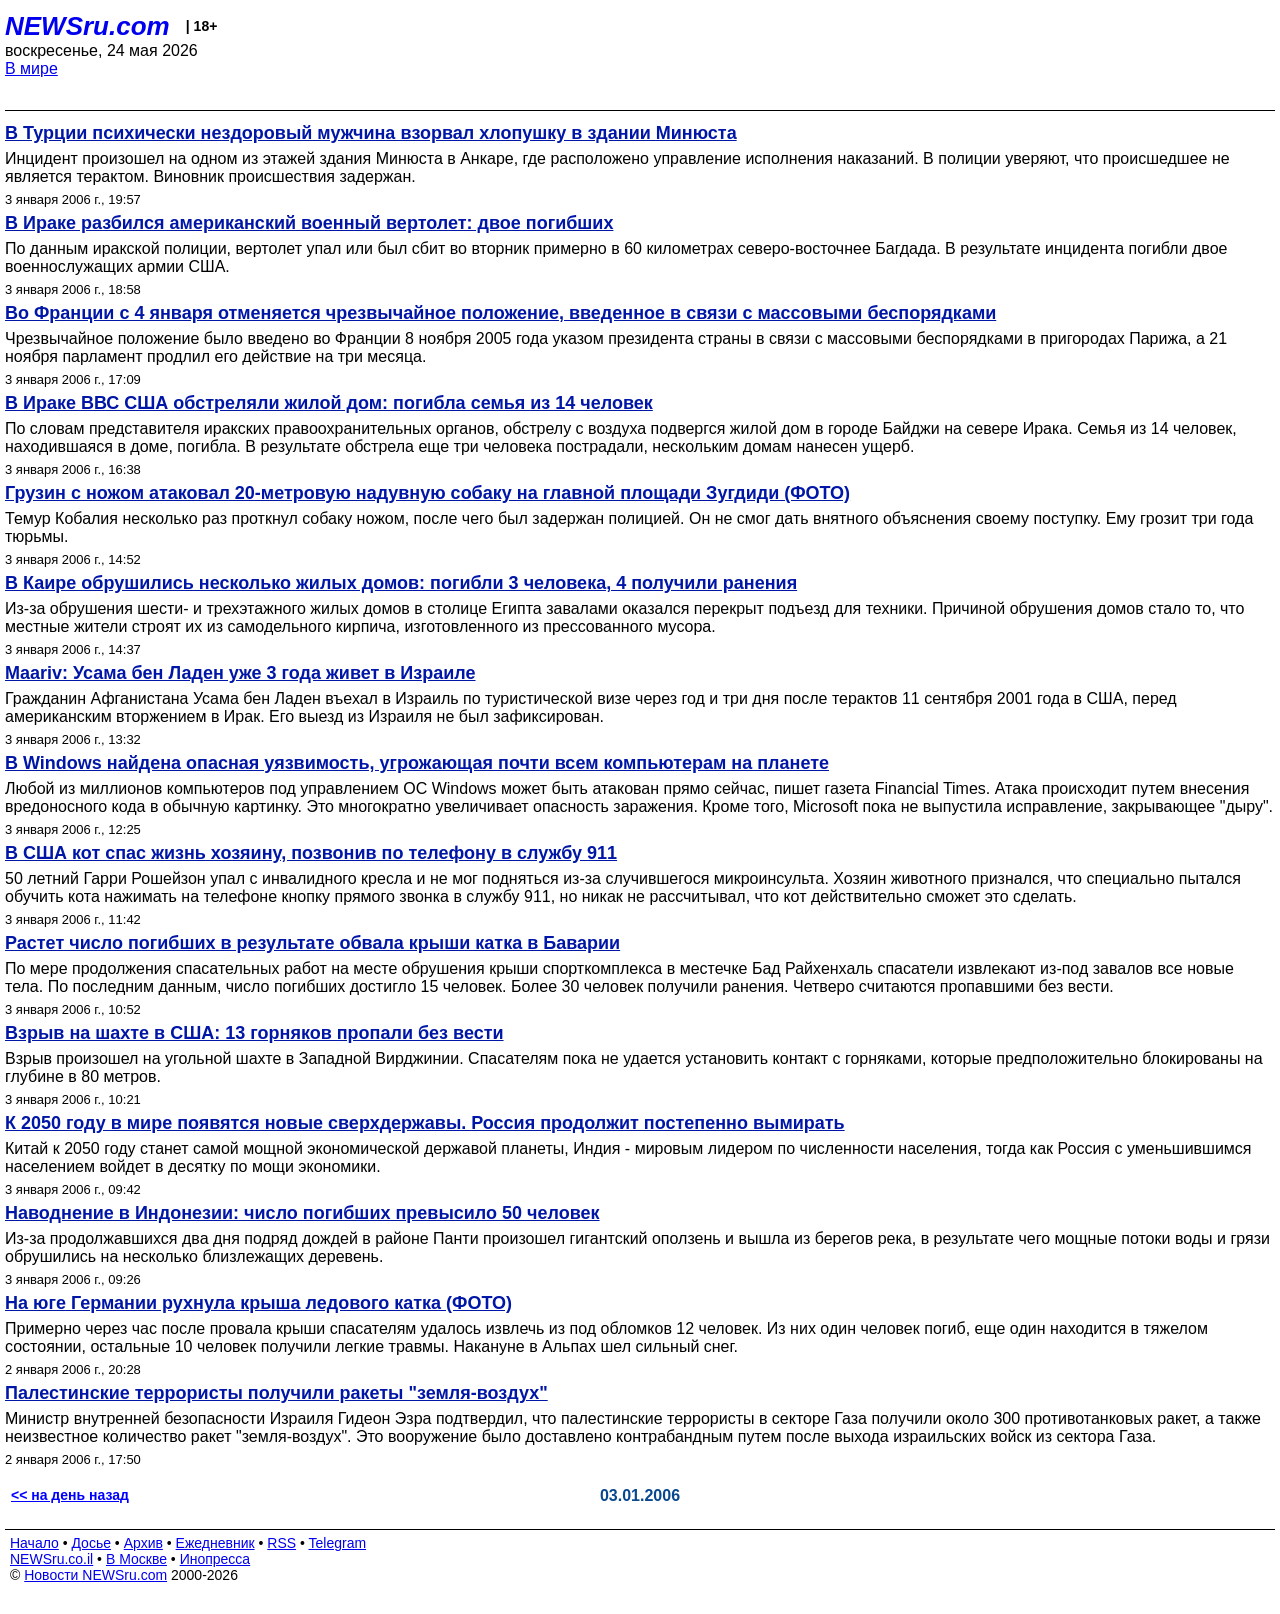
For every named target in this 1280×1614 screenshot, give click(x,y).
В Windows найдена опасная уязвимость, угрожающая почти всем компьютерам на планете (417, 763)
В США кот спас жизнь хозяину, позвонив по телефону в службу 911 (311, 853)
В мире (31, 68)
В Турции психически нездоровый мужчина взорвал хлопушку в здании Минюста (371, 133)
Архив (143, 1543)
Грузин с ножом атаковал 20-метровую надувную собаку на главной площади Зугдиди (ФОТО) (427, 493)
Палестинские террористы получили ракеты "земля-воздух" (276, 1393)
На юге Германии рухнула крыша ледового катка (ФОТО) (258, 1303)
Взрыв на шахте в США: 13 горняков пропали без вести (254, 1033)
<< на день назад (70, 1495)
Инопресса (215, 1559)
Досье (91, 1543)
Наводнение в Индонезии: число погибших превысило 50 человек (302, 1213)
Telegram (338, 1543)
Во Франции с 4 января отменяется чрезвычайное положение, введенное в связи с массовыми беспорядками (500, 313)
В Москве (136, 1559)
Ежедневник (215, 1543)
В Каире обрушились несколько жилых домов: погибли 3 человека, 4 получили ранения (401, 583)
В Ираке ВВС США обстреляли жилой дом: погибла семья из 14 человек (329, 403)
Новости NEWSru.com (95, 1575)
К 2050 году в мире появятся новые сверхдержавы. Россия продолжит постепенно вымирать (425, 1123)
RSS (281, 1543)
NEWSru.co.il (51, 1559)
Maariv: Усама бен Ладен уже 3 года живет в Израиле (240, 673)
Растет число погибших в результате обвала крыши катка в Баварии (312, 943)
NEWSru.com (87, 26)
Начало (34, 1543)
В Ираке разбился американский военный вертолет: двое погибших (309, 223)
